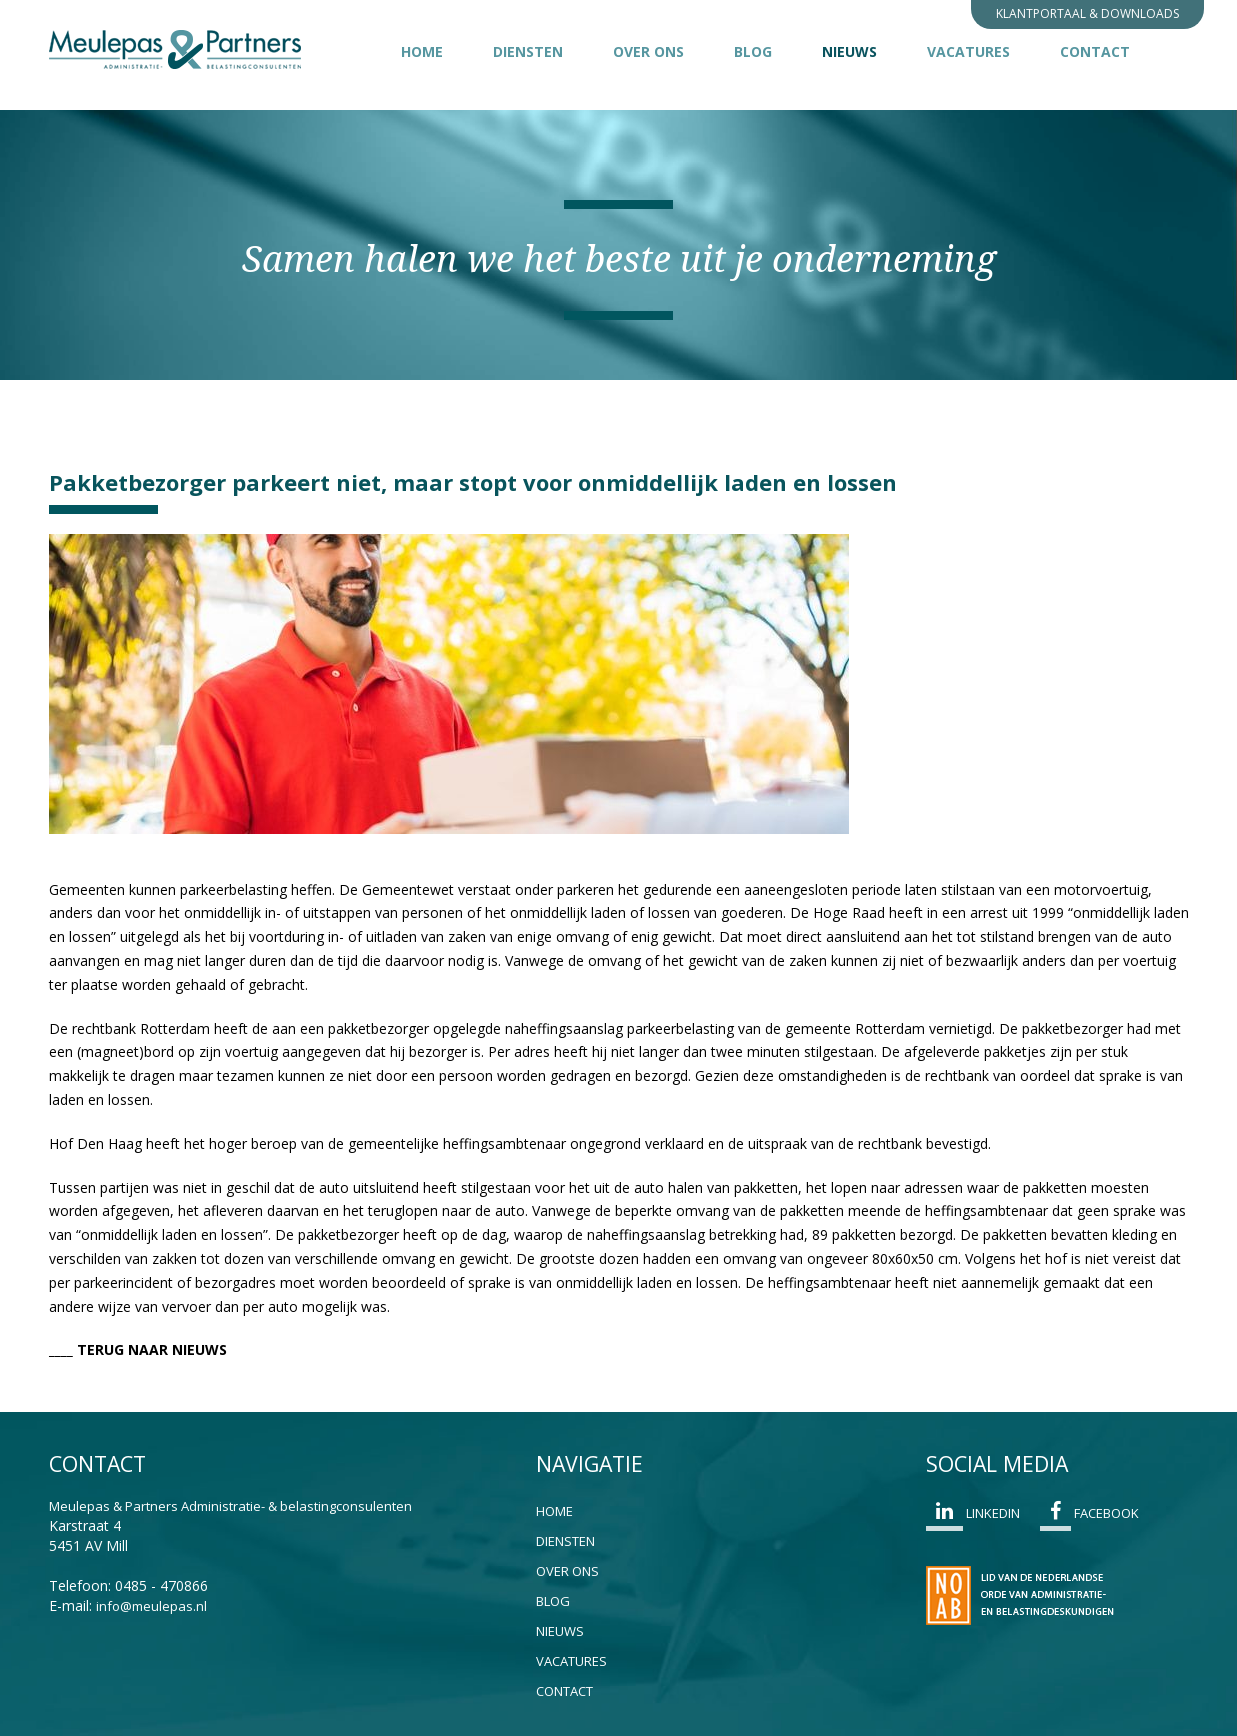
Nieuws (862, 51)
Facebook (1089, 1516)
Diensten (528, 51)
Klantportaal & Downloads (1087, 13)
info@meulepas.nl (151, 1606)
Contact (1095, 51)
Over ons (648, 51)
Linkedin (973, 1516)
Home (422, 51)
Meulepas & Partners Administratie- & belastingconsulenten (230, 1506)
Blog (753, 51)
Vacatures (968, 51)
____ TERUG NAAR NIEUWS (138, 1349)
